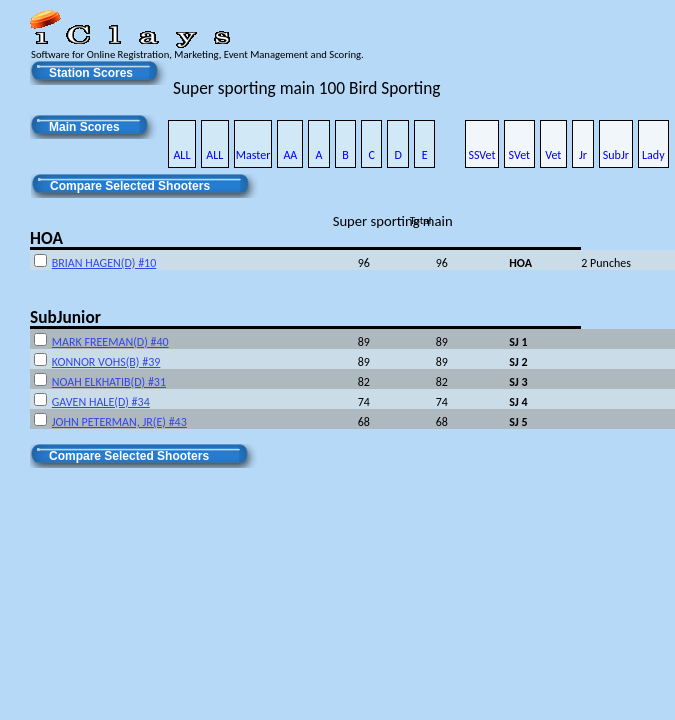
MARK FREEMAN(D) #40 (110, 342)
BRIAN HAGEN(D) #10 (104, 263)
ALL (181, 155)
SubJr (616, 155)
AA (290, 155)
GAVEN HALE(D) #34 (101, 402)
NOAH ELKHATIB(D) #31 (109, 382)
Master (253, 155)
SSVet (481, 155)
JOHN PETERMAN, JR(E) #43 (119, 422)
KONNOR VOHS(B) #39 (106, 362)
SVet (520, 155)
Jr (583, 155)
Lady (653, 155)
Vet (553, 155)
